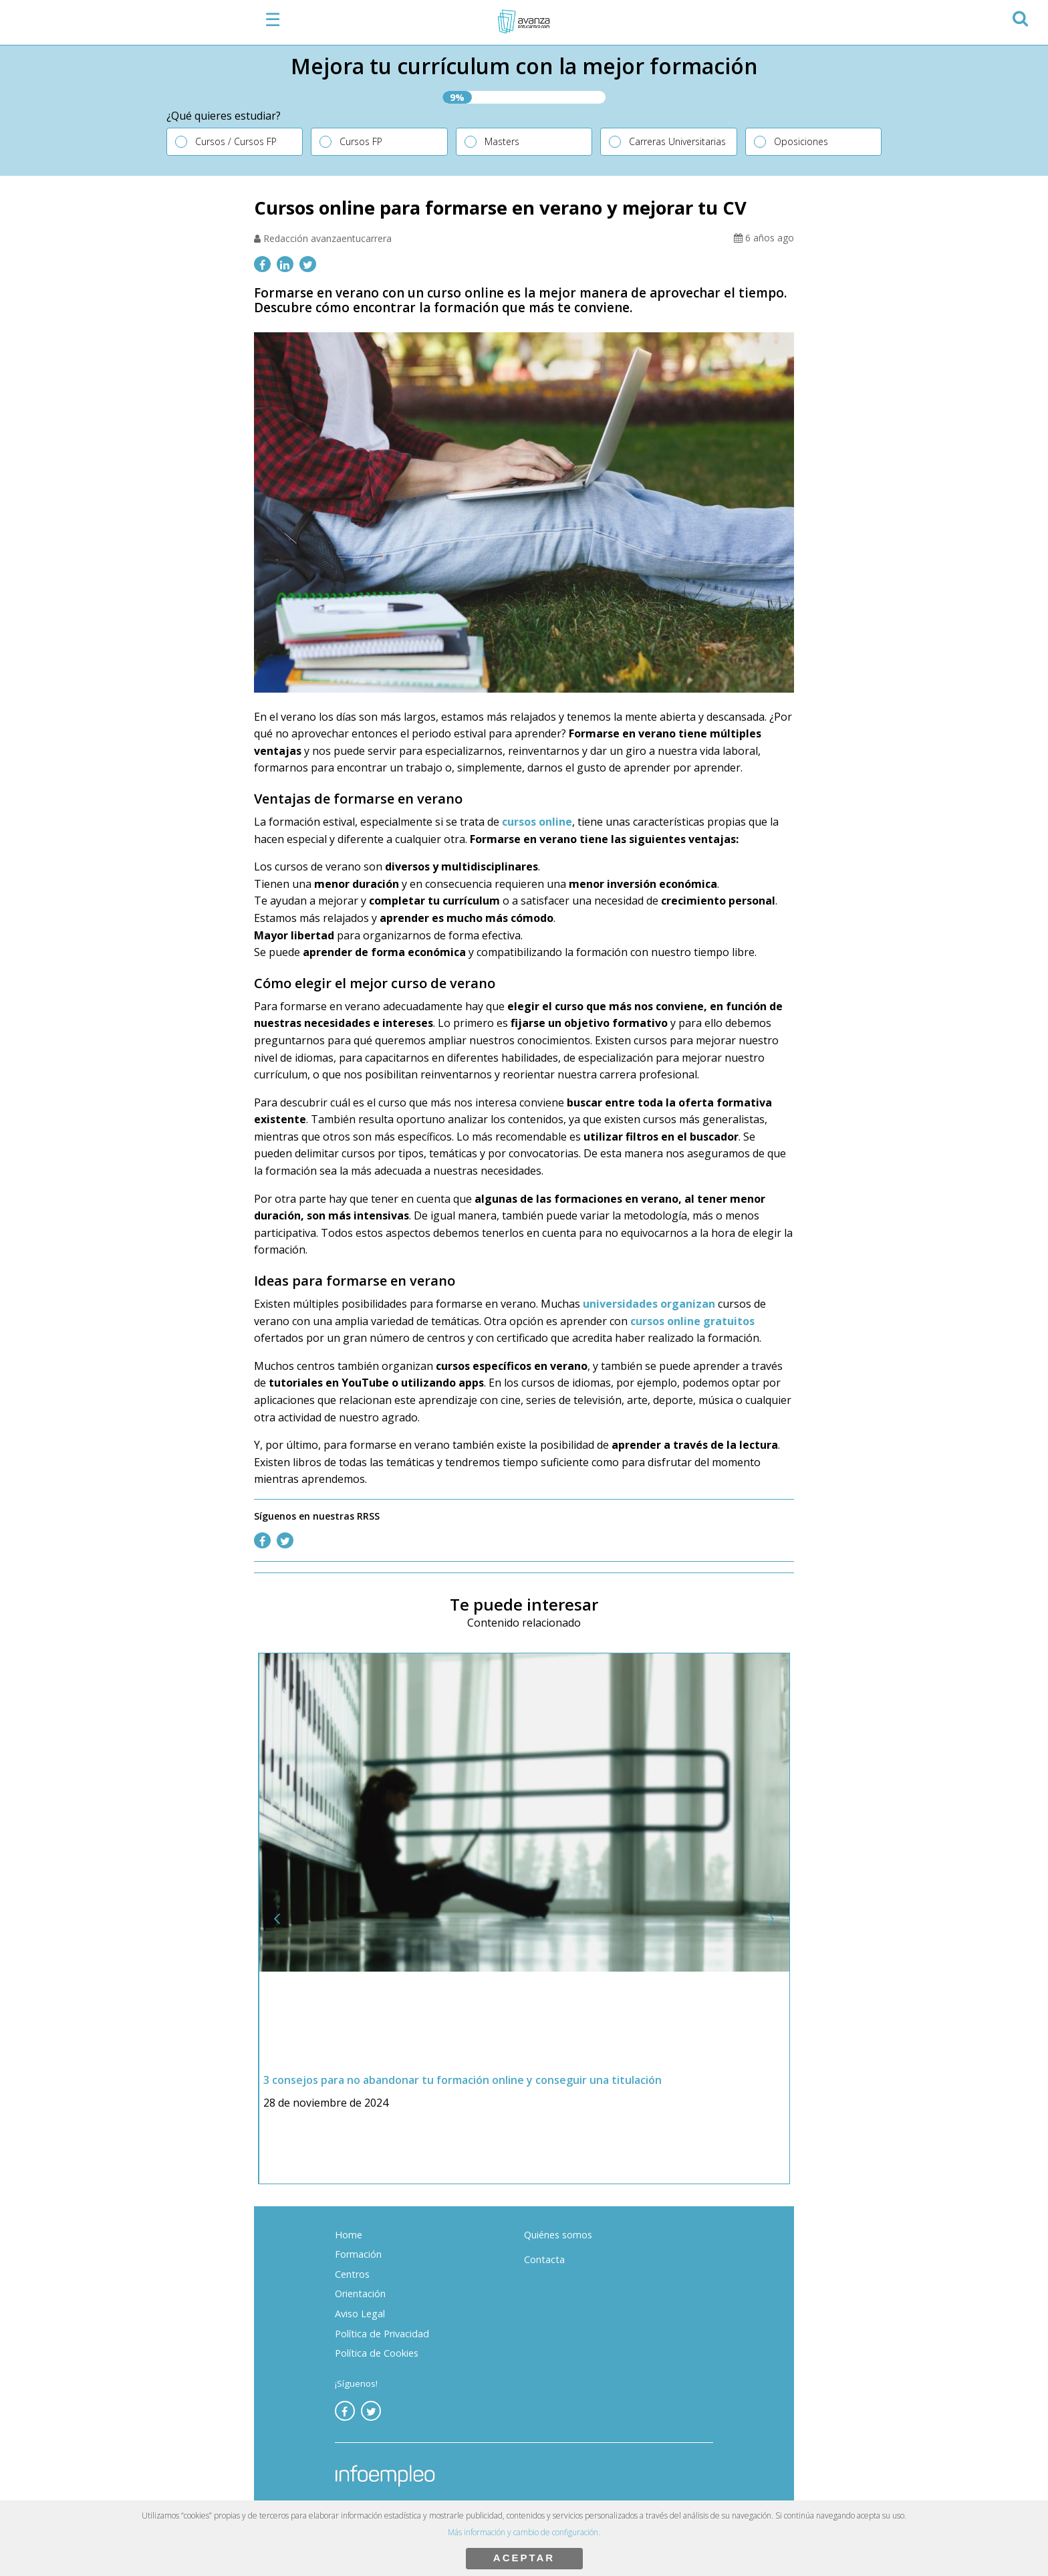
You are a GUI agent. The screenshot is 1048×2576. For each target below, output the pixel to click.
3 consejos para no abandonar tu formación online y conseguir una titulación (463, 2080)
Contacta (544, 2259)
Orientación (360, 2293)
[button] (1019, 16)
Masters (502, 141)
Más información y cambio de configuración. (524, 2532)
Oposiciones (801, 141)
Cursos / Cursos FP (236, 141)
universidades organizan (650, 1303)
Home (348, 2234)
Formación (358, 2254)
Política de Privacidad (382, 2333)
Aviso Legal (360, 2313)
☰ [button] (273, 19)
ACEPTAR (524, 2557)
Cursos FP (361, 141)
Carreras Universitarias (677, 141)
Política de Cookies (376, 2353)
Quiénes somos (558, 2234)
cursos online (537, 821)
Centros (352, 2274)
